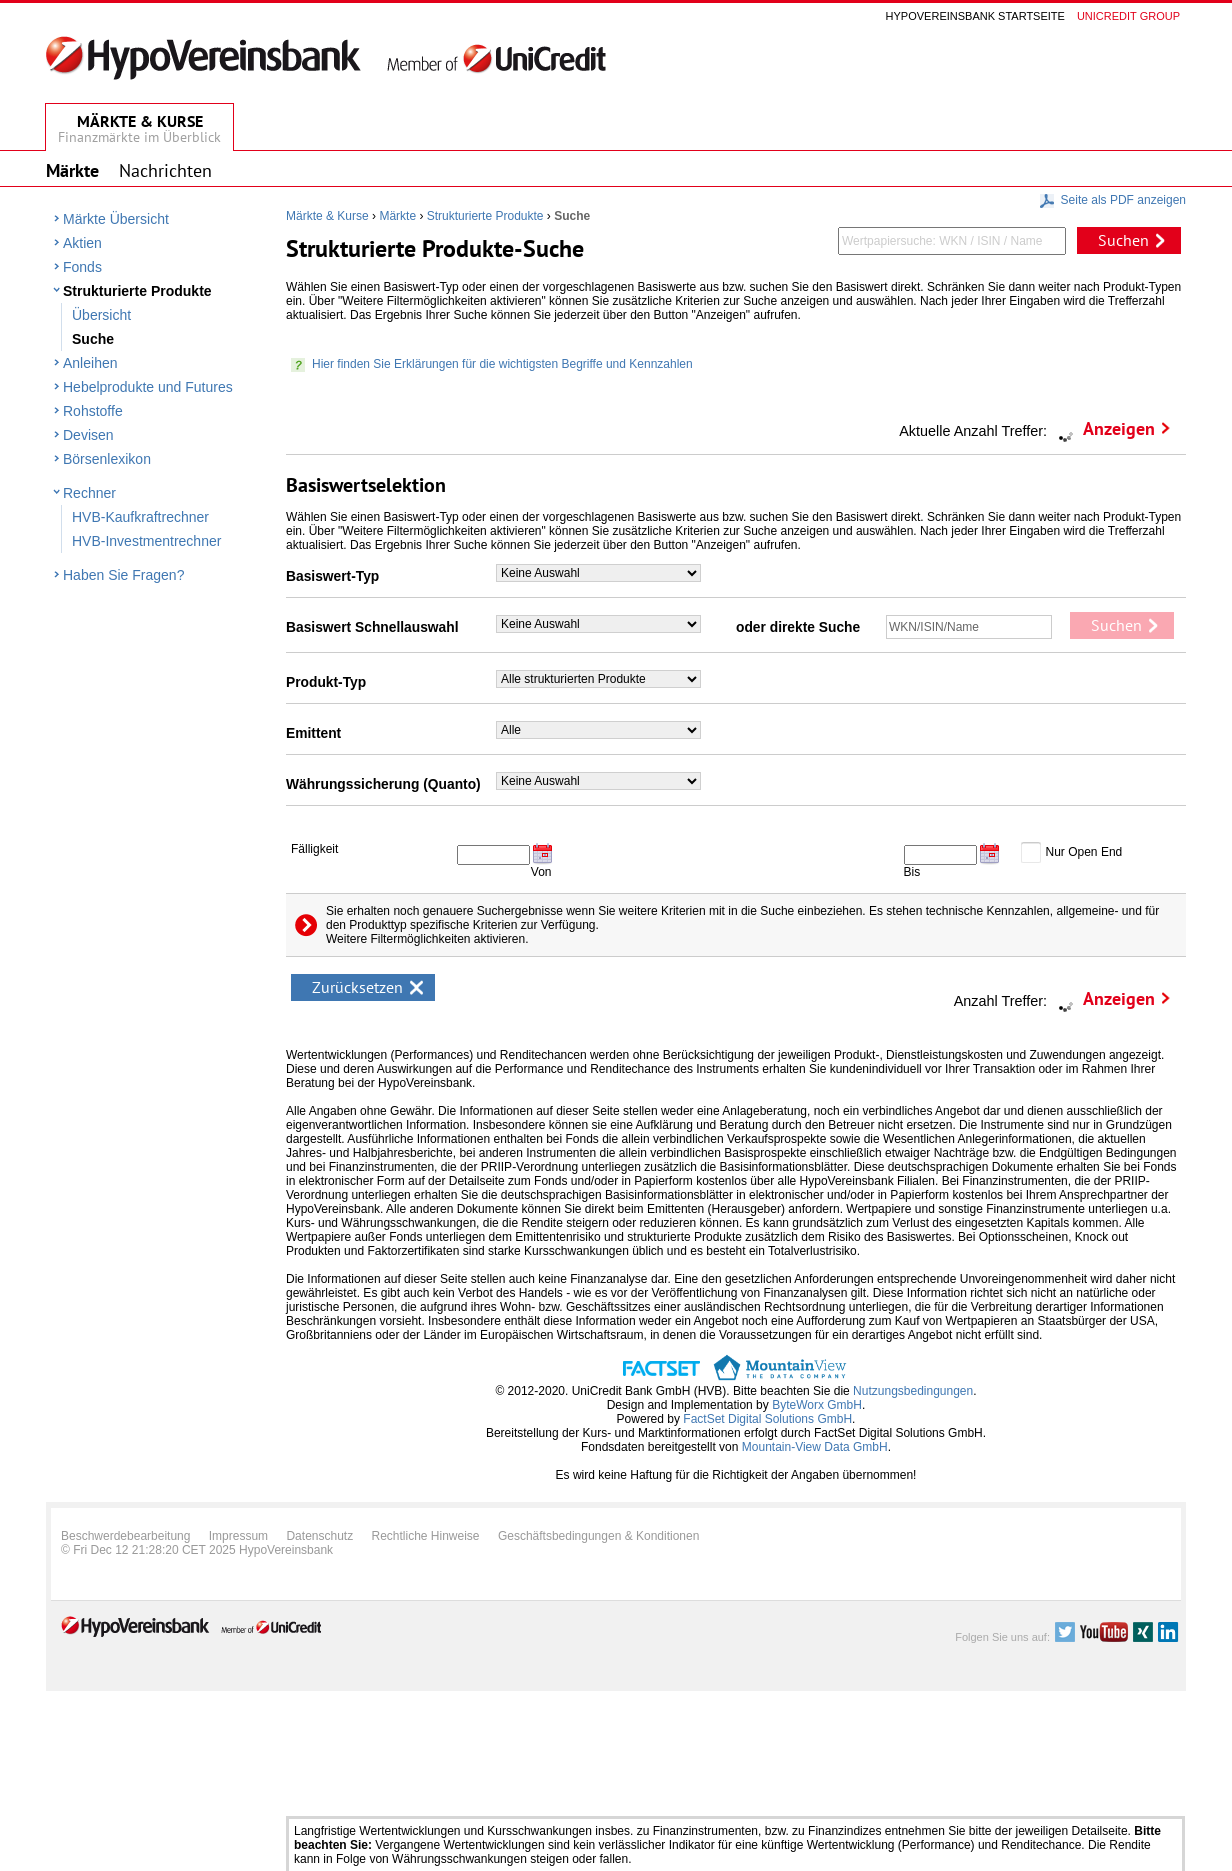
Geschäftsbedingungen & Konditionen (599, 1536)
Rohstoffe (93, 411)
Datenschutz (319, 1536)
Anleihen (90, 363)
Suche (93, 339)
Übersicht (101, 315)
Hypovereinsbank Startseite (975, 16)
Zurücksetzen (357, 987)
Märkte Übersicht (116, 219)
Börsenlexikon (107, 459)
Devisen (88, 435)
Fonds (82, 267)
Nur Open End (1084, 852)
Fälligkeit (314, 849)
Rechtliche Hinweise (426, 1536)
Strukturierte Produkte (137, 291)
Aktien (82, 243)
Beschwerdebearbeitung (125, 1536)
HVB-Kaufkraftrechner (140, 517)
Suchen (1123, 240)
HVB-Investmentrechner (146, 541)
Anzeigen (1119, 428)
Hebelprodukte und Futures (148, 387)
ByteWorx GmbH (817, 1405)
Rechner (89, 493)
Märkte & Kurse (327, 216)
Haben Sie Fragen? (123, 575)
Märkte (397, 216)
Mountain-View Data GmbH (815, 1447)
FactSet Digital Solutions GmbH (767, 1419)
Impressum (238, 1536)
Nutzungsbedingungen (913, 1391)
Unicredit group (1128, 16)
